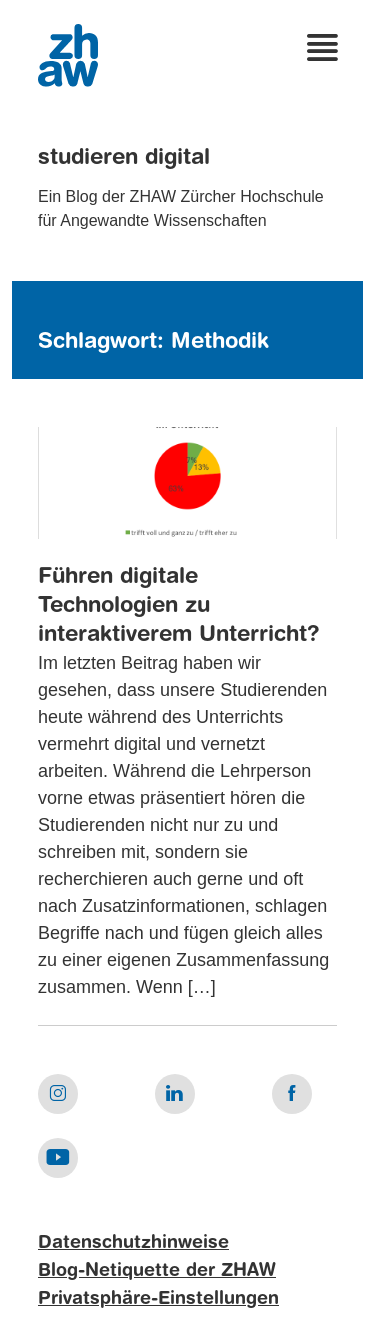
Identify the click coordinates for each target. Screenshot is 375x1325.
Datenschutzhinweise (133, 1243)
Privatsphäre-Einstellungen (158, 1299)
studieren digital (124, 158)
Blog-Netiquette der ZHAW (157, 1271)
